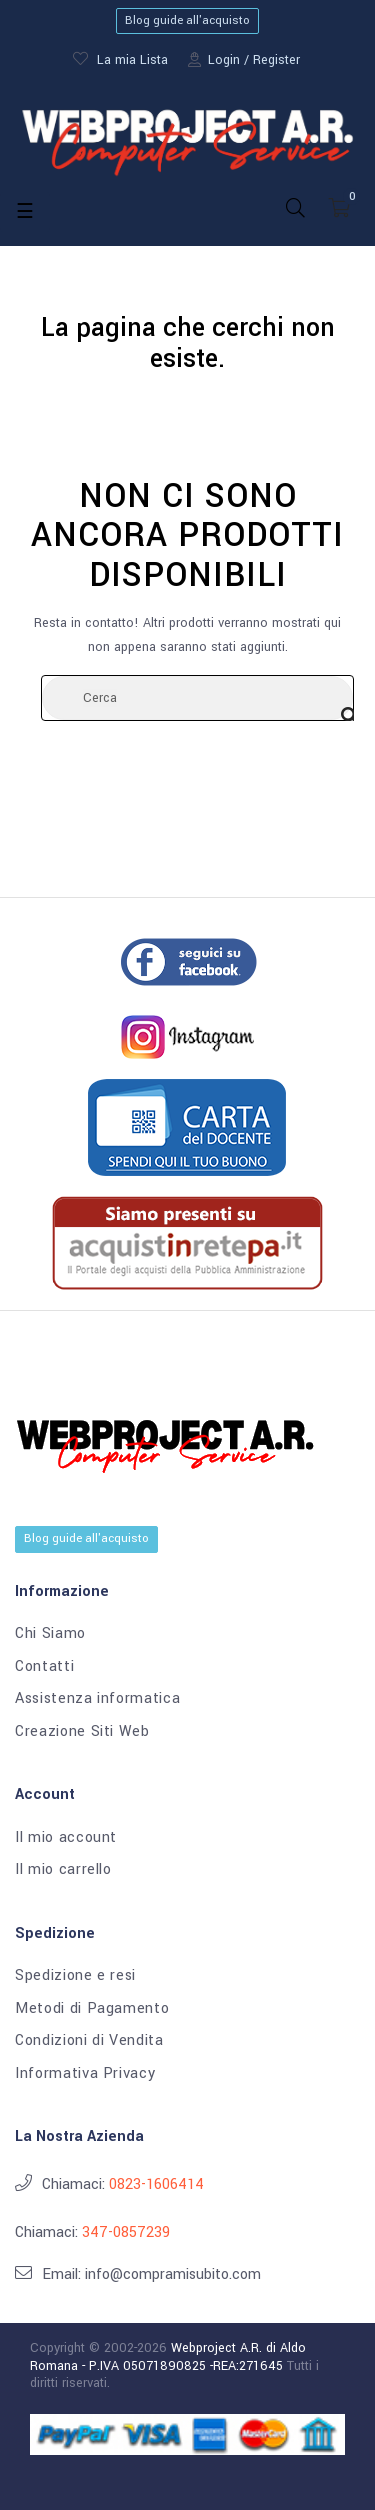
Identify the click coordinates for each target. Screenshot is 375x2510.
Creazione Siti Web (82, 1732)
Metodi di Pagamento (92, 2009)
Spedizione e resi (75, 1976)
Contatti (44, 1667)
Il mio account (66, 1838)
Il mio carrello (63, 1870)
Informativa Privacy (85, 2074)
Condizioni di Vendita (89, 2041)
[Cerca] (197, 698)
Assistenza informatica (97, 1699)
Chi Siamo (50, 1634)
